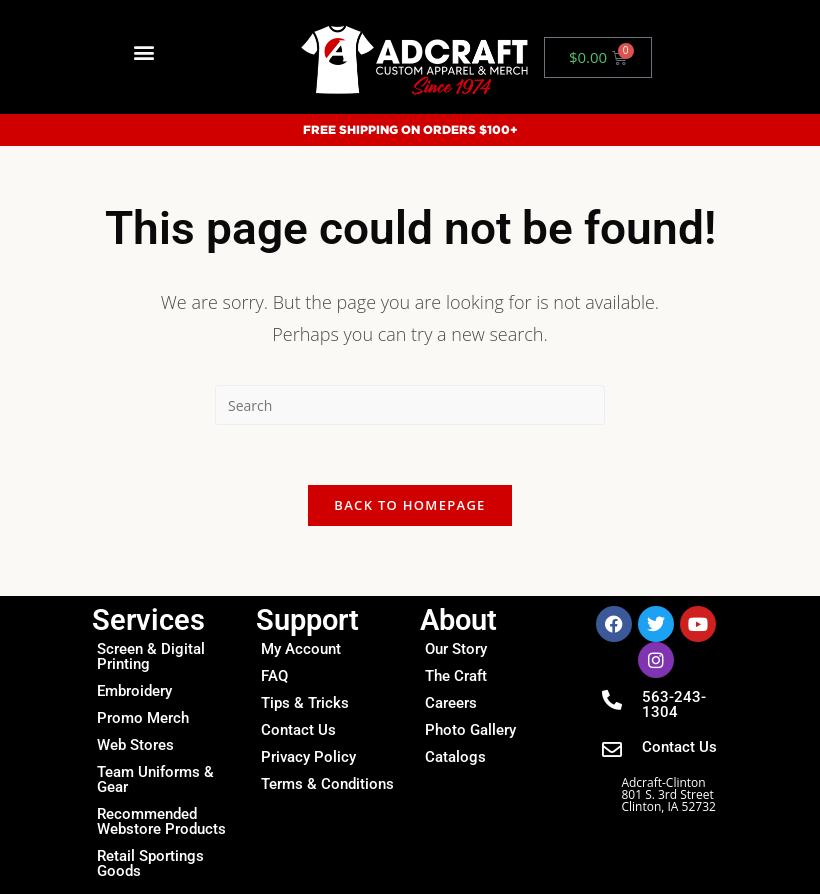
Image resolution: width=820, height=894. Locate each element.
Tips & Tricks (305, 703)
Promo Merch (143, 718)
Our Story (456, 649)
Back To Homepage (409, 505)
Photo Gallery (470, 730)
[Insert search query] (410, 405)
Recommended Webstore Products (161, 821)
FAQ (274, 676)
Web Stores (135, 745)
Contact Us (298, 730)
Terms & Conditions (327, 784)
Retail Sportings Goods (150, 863)
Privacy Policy (308, 757)
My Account (301, 649)
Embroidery (134, 691)
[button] (143, 52)
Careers (451, 703)
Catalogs (455, 757)
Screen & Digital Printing (151, 656)
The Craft (456, 676)
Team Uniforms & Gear (155, 779)
